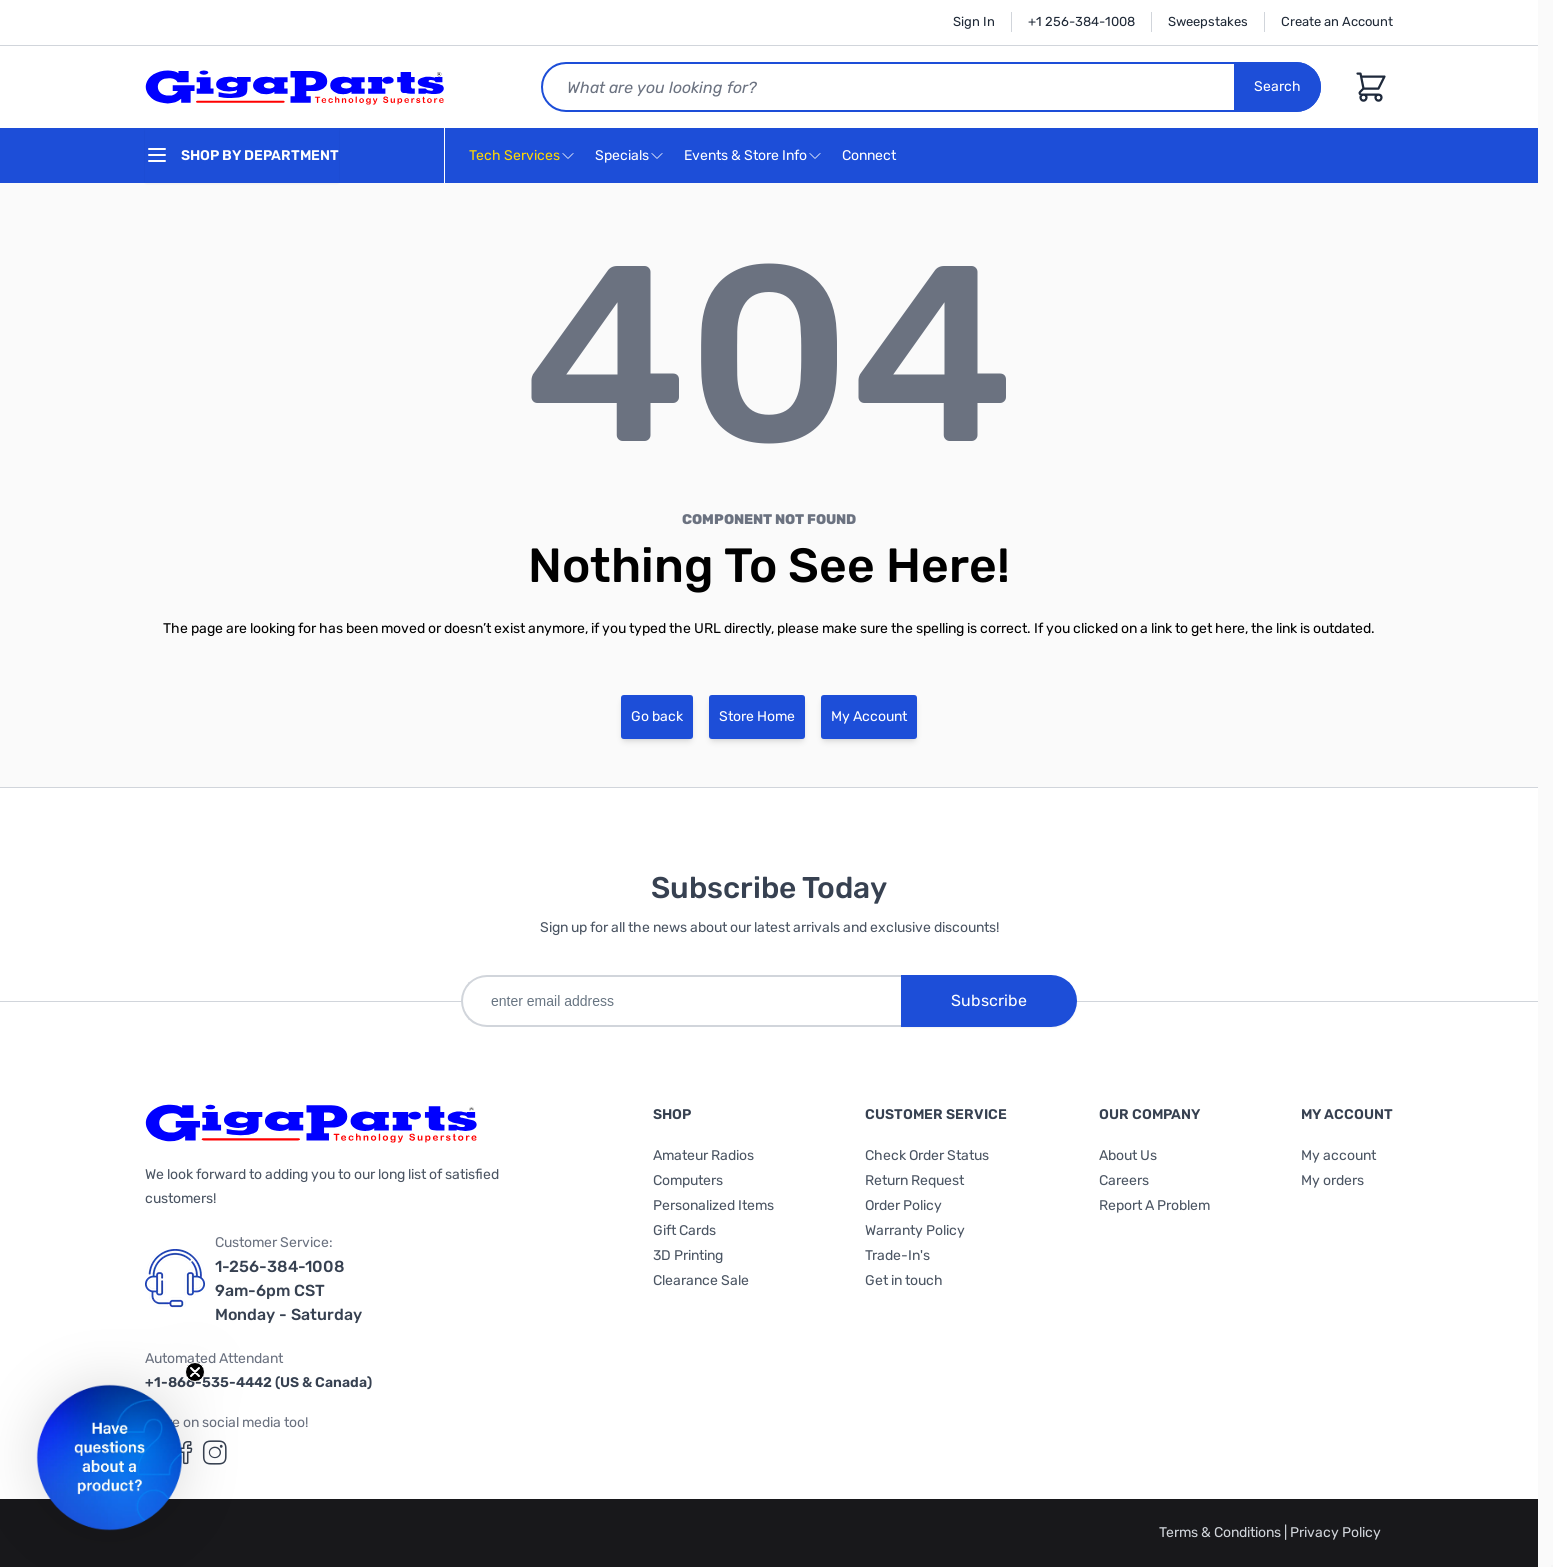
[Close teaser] (195, 1372)
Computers (688, 1180)
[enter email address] (681, 1001)
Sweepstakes (1208, 21)
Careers (1124, 1180)
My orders (1332, 1180)
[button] (109, 1457)
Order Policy (903, 1205)
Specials (622, 155)
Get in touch (904, 1280)
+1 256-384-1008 (1081, 21)
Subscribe (989, 1000)
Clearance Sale (701, 1280)
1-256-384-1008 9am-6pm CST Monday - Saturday (288, 1290)
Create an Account (1337, 21)
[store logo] (295, 87)
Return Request (914, 1180)
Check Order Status (927, 1155)
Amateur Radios (703, 1155)
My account (1338, 1155)
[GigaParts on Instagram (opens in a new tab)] (215, 1452)
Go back (657, 716)
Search (1277, 86)
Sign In (974, 21)
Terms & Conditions (1221, 1532)
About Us (1128, 1155)
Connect (871, 156)
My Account (869, 716)
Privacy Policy (1335, 1532)
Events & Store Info (745, 155)
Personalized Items (713, 1205)
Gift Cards (684, 1230)
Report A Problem (1154, 1205)
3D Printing (688, 1255)
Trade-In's (897, 1255)
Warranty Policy (915, 1230)
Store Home (757, 716)
